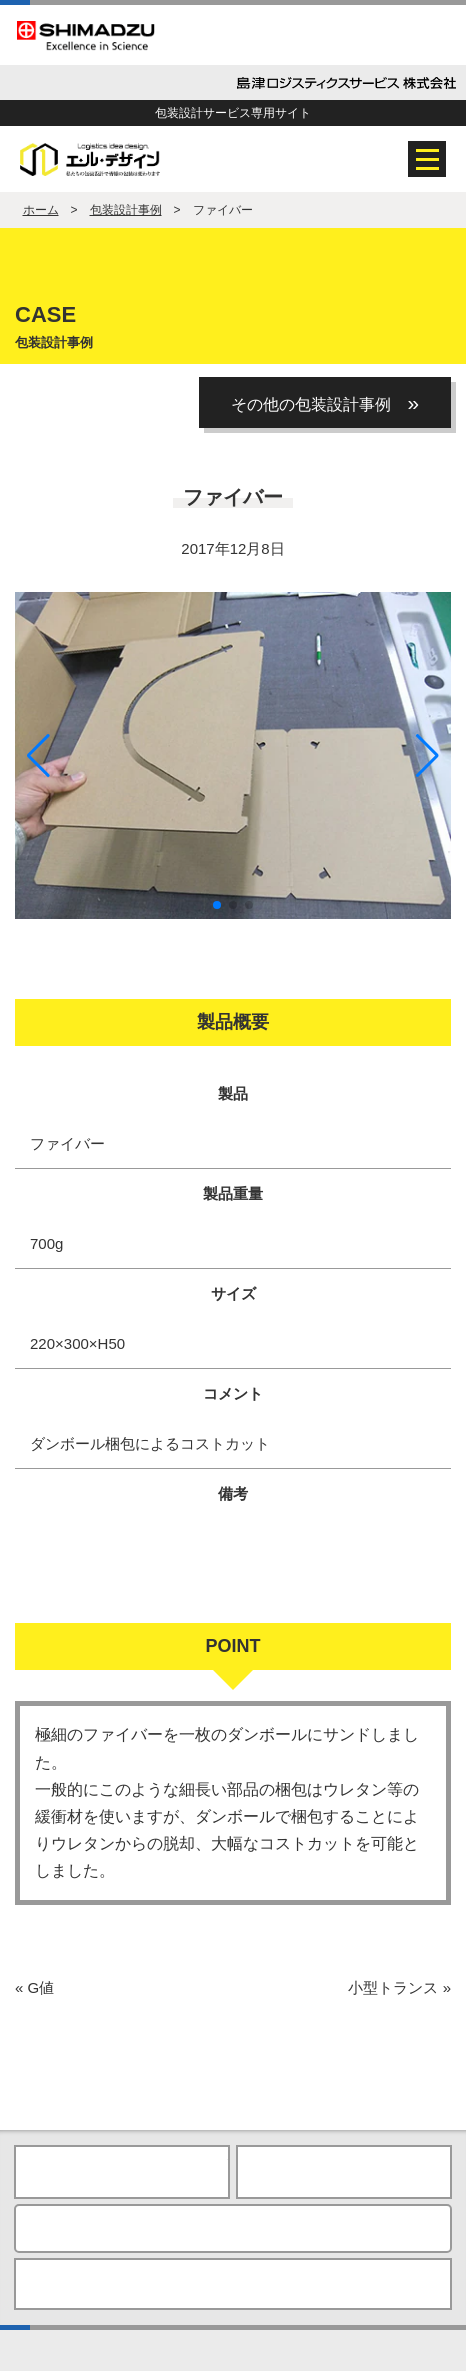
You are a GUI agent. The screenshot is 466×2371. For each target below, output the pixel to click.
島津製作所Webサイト (359, 2284)
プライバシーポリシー (98, 2284)
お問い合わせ (233, 2228)
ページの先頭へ (344, 2172)
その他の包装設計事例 (325, 402)
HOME (122, 2172)
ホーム (41, 210)
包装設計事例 (126, 210)
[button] (427, 756)
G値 (34, 1987)
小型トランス (399, 1987)
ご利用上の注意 (227, 2284)
